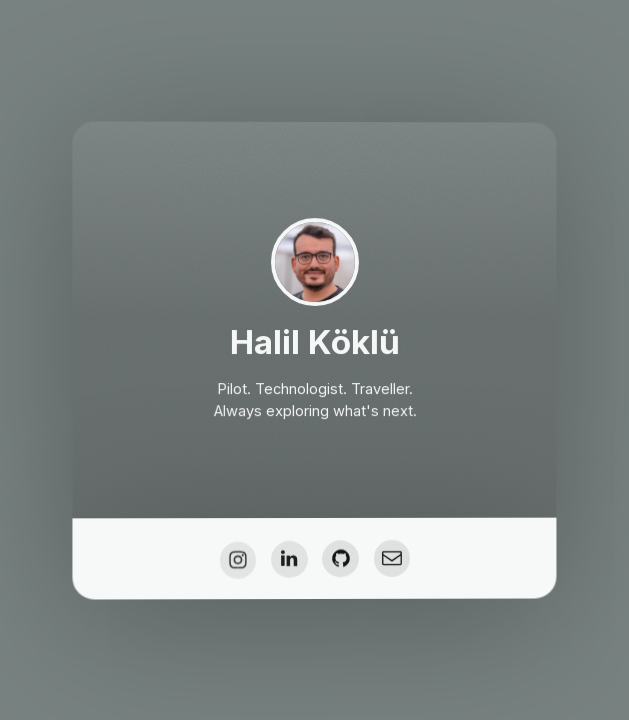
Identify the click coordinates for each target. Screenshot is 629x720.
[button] (237, 561)
